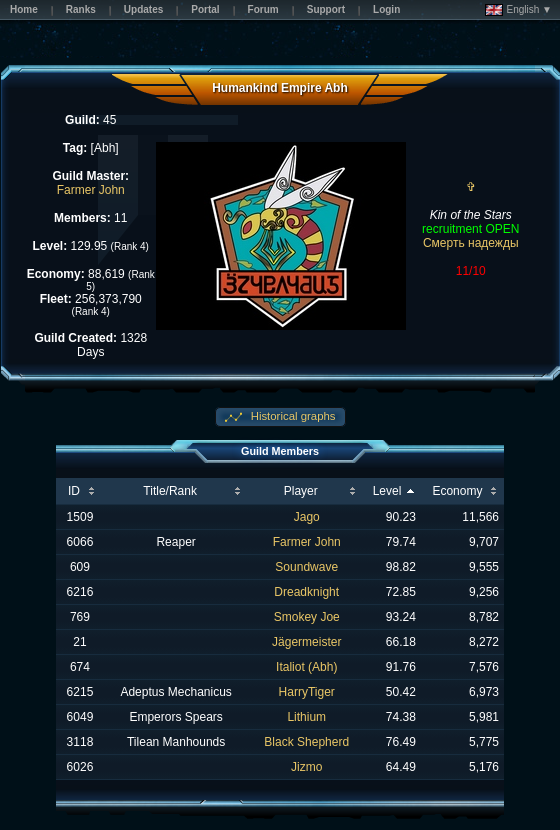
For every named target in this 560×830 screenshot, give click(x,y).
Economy (457, 491)
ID (74, 491)
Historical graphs (292, 416)
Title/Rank (170, 491)
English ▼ (518, 10)
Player (301, 491)
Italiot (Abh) (306, 667)
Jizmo (306, 767)
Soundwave (306, 567)
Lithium (306, 717)
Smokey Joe (307, 617)
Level (387, 491)
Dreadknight (306, 592)
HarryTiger (307, 692)
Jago (307, 517)
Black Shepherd (306, 742)
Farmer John (91, 190)
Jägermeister (306, 642)
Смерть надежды (471, 243)
